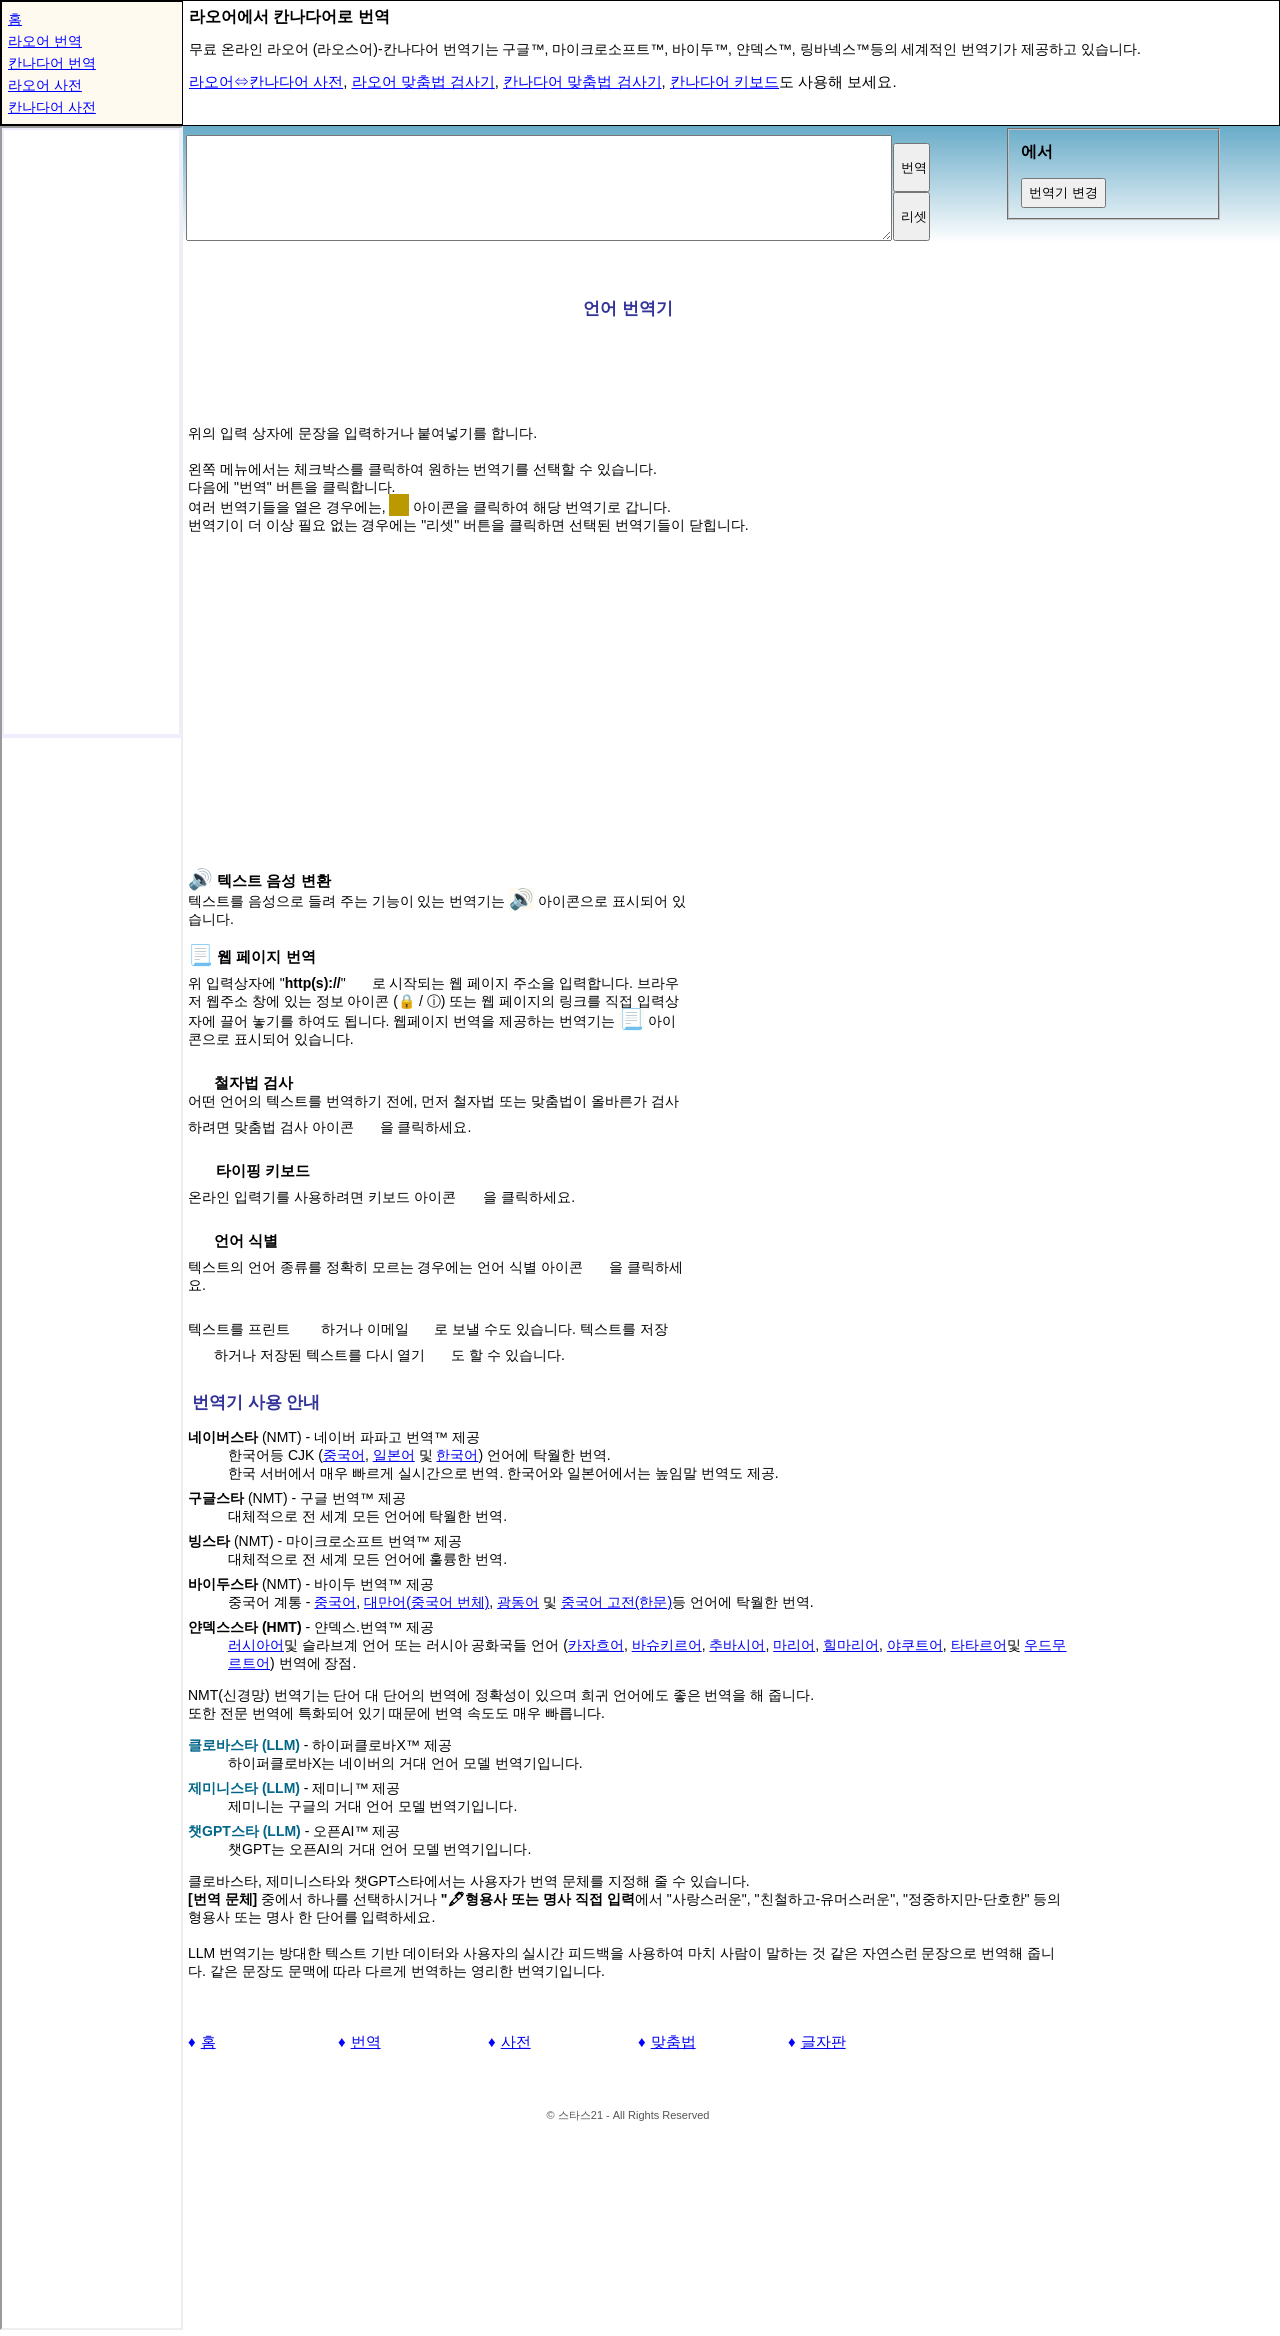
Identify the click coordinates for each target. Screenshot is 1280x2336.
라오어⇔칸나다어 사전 (266, 81)
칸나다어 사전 (52, 107)
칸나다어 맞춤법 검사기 (582, 81)
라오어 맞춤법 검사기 (423, 81)
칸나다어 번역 (52, 63)
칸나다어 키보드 (724, 81)
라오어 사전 (45, 85)
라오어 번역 (45, 41)
